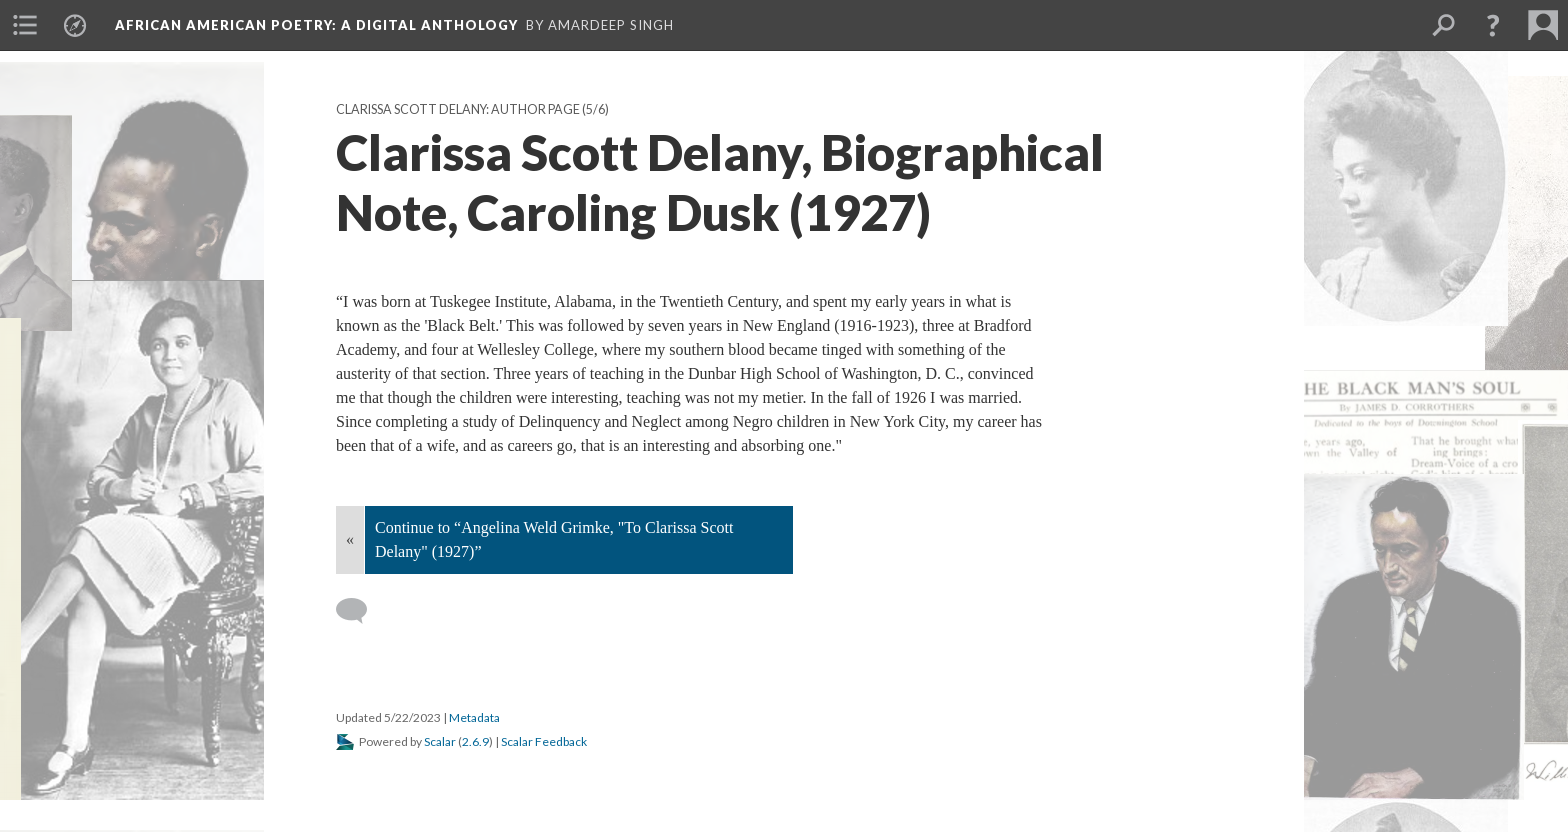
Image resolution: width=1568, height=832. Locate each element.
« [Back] (350, 539)
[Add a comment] (360, 611)
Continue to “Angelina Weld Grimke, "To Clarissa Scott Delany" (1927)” (554, 539)
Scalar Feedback (544, 741)
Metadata (474, 717)
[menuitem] (25, 25)
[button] (1493, 25)
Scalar (440, 741)
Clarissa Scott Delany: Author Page (458, 109)
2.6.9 (475, 741)
